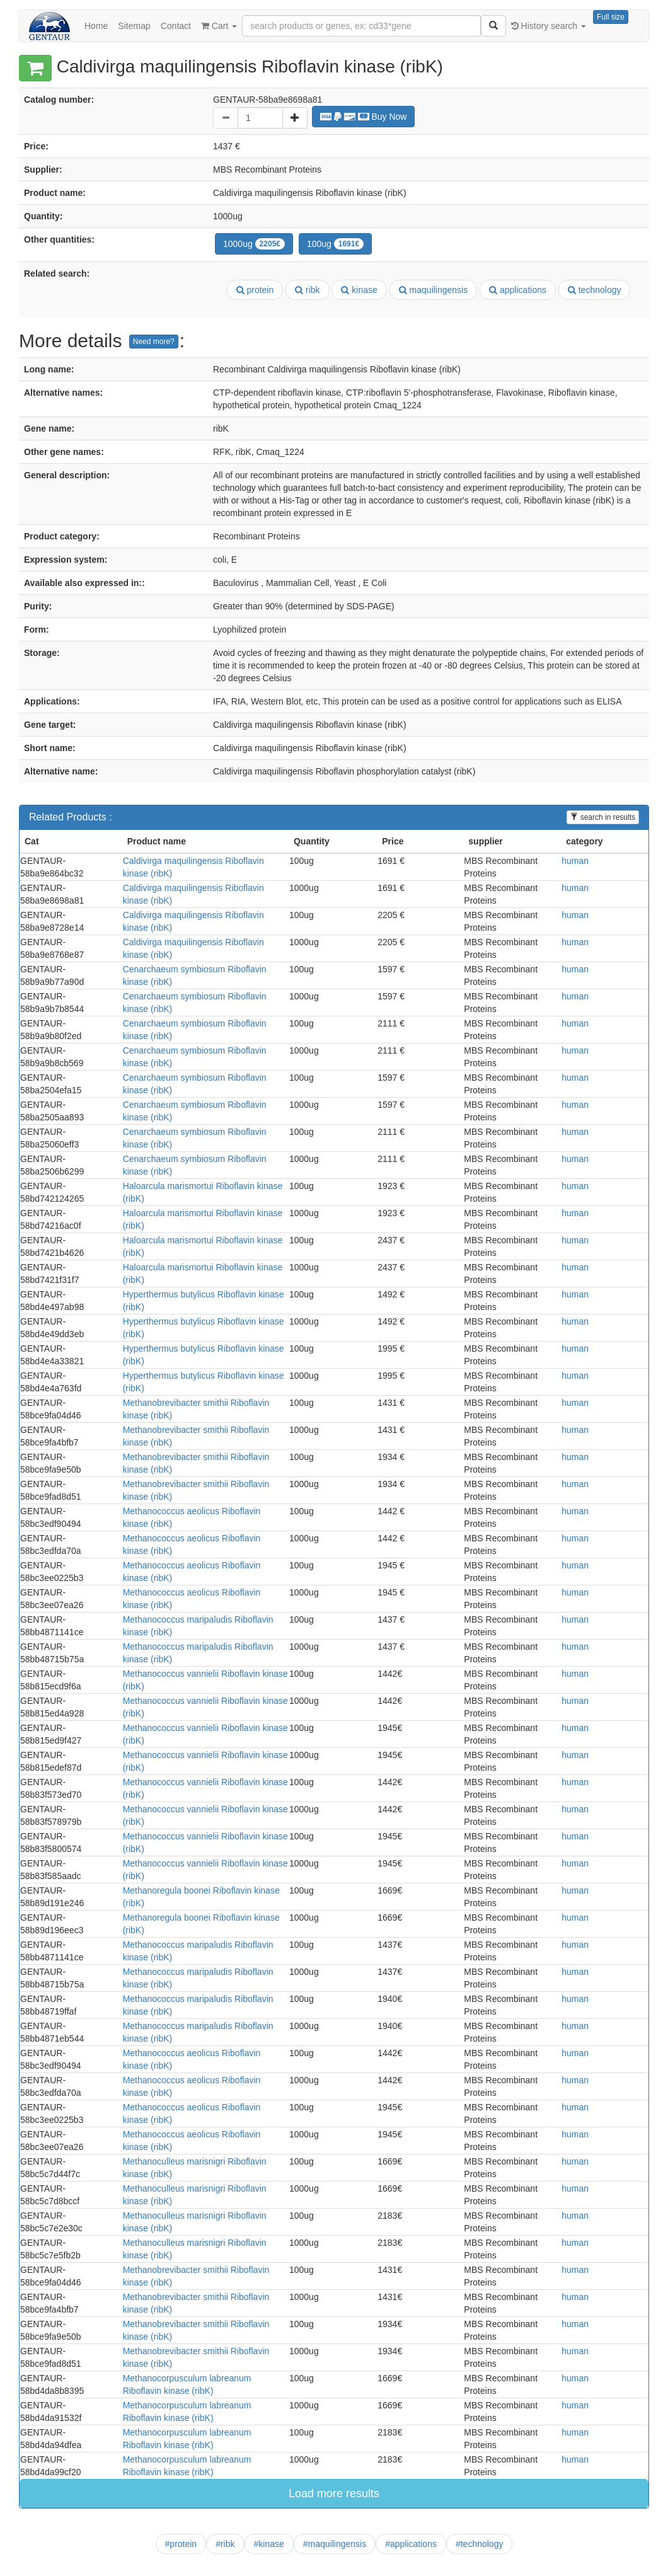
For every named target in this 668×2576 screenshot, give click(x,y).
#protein (181, 2544)
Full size (611, 17)
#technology (480, 2544)
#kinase (269, 2544)
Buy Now (363, 117)
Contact (176, 26)
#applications (411, 2544)
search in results (602, 817)
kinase (359, 290)
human (575, 861)
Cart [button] (219, 26)
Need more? (154, 341)
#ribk (225, 2544)
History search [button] (548, 26)
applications (517, 290)
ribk (307, 290)
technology (594, 290)
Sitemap (134, 26)
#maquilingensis (334, 2544)
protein (255, 290)
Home (96, 26)
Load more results (334, 2493)
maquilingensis (433, 290)
